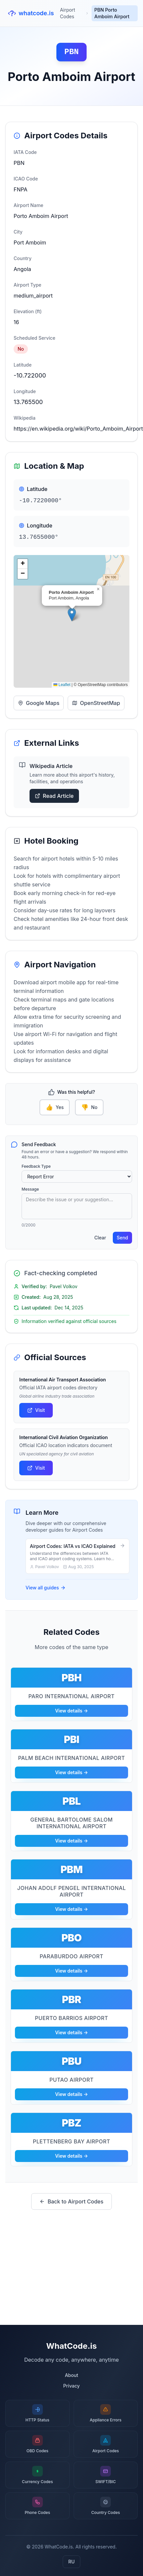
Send (122, 1237)
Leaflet (61, 684)
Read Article (54, 796)
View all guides (46, 1587)
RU (71, 2561)
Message (30, 1189)
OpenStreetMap (96, 703)
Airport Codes (67, 13)
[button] (72, 614)
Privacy (71, 2386)
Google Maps (38, 703)
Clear (100, 1237)
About (71, 2375)
